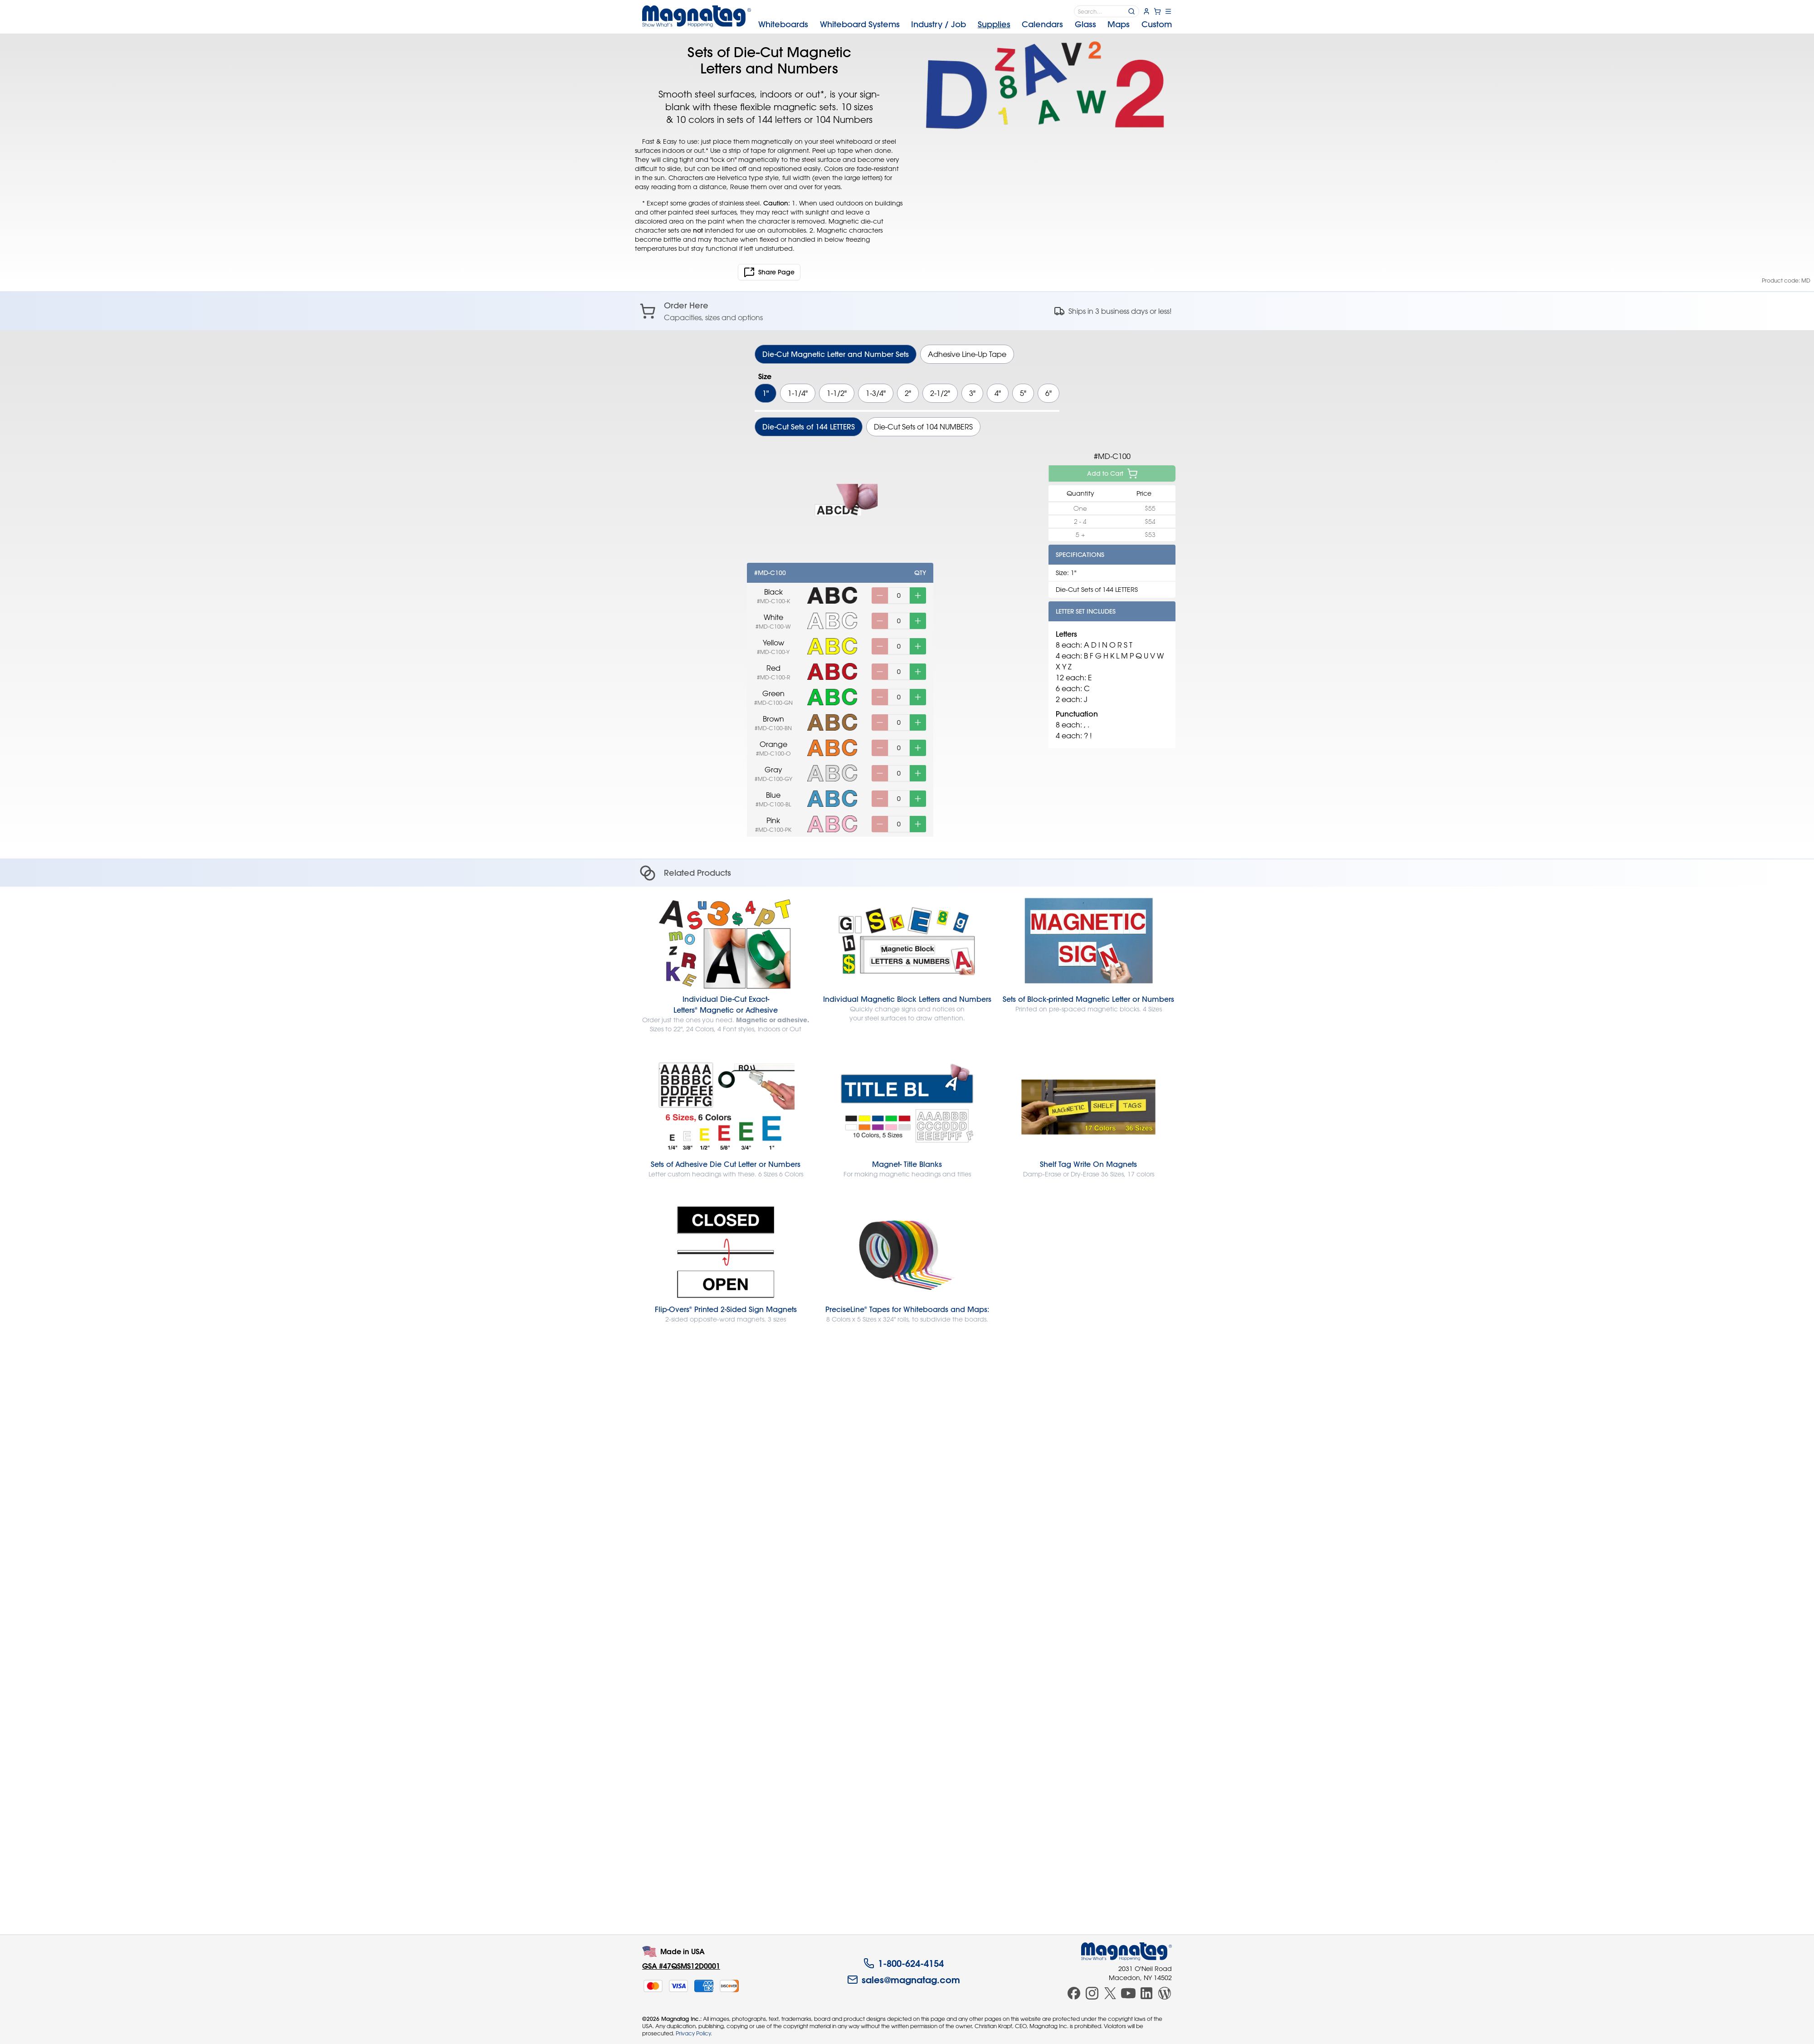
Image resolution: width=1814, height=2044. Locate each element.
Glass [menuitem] (1085, 24)
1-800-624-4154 (903, 1963)
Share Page (769, 272)
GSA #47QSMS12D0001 (681, 1966)
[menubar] (965, 24)
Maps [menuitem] (1118, 24)
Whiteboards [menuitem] (783, 24)
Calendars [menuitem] (1042, 24)
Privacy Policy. (694, 2033)
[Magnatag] (1126, 1951)
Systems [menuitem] (860, 24)
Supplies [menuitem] (994, 24)
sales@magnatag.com (903, 1979)
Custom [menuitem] (1156, 24)
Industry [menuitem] (938, 24)
